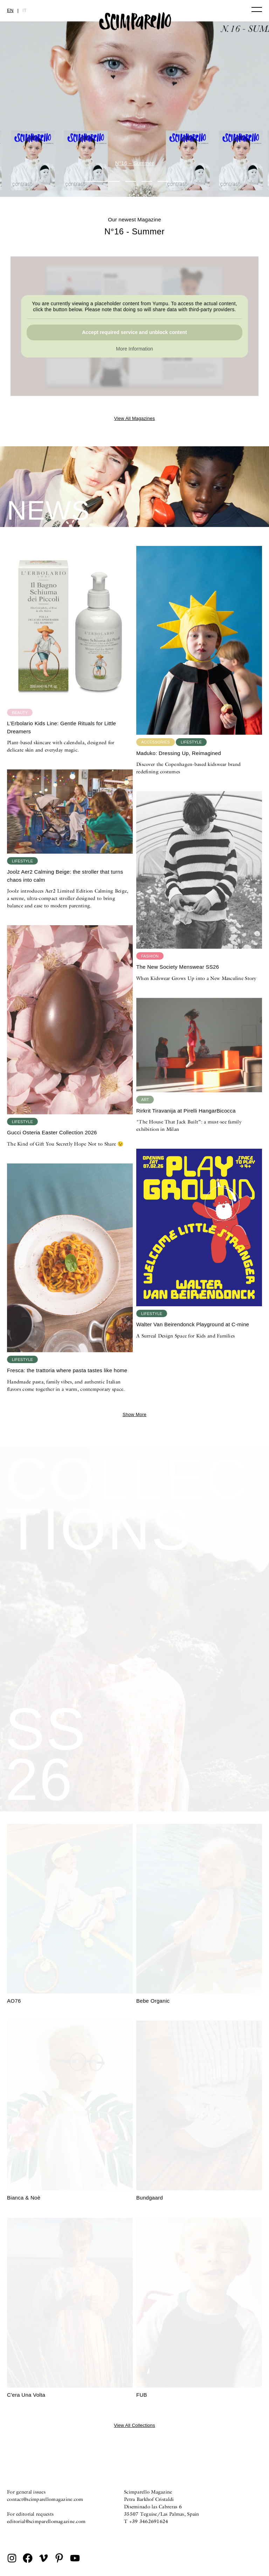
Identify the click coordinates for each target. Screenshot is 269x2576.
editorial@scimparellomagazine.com (46, 2521)
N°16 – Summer (134, 163)
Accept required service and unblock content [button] (134, 332)
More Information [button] (134, 349)
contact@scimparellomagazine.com (45, 2499)
